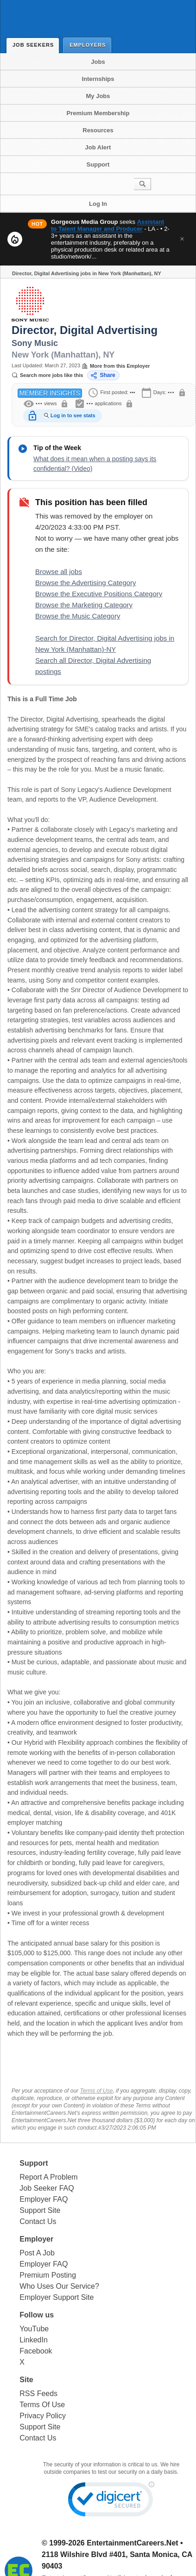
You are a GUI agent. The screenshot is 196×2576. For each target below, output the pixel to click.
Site (26, 2380)
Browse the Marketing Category (84, 605)
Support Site (39, 2210)
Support (98, 164)
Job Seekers (35, 45)
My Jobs (98, 96)
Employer (36, 2239)
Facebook (35, 2351)
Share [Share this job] (102, 375)
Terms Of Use (42, 2405)
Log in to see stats (73, 415)
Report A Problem (48, 2177)
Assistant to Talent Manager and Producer (107, 225)
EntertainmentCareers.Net (132, 2543)
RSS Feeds (38, 2393)
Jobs (98, 61)
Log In (98, 203)
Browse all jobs (58, 571)
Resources (97, 130)
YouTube (34, 2329)
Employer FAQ (43, 2199)
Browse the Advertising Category (85, 583)
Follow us (36, 2315)
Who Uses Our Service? (59, 2286)
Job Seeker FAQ (46, 2188)
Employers (90, 45)
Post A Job (37, 2253)
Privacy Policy (42, 2416)
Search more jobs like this (47, 375)
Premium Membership (98, 113)
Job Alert (98, 147)
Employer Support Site (56, 2297)
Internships (98, 78)
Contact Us (37, 2221)
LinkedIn (33, 2340)
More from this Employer (116, 366)
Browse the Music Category (77, 616)
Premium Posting (47, 2275)
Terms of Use (96, 2091)
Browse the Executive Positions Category (98, 594)
